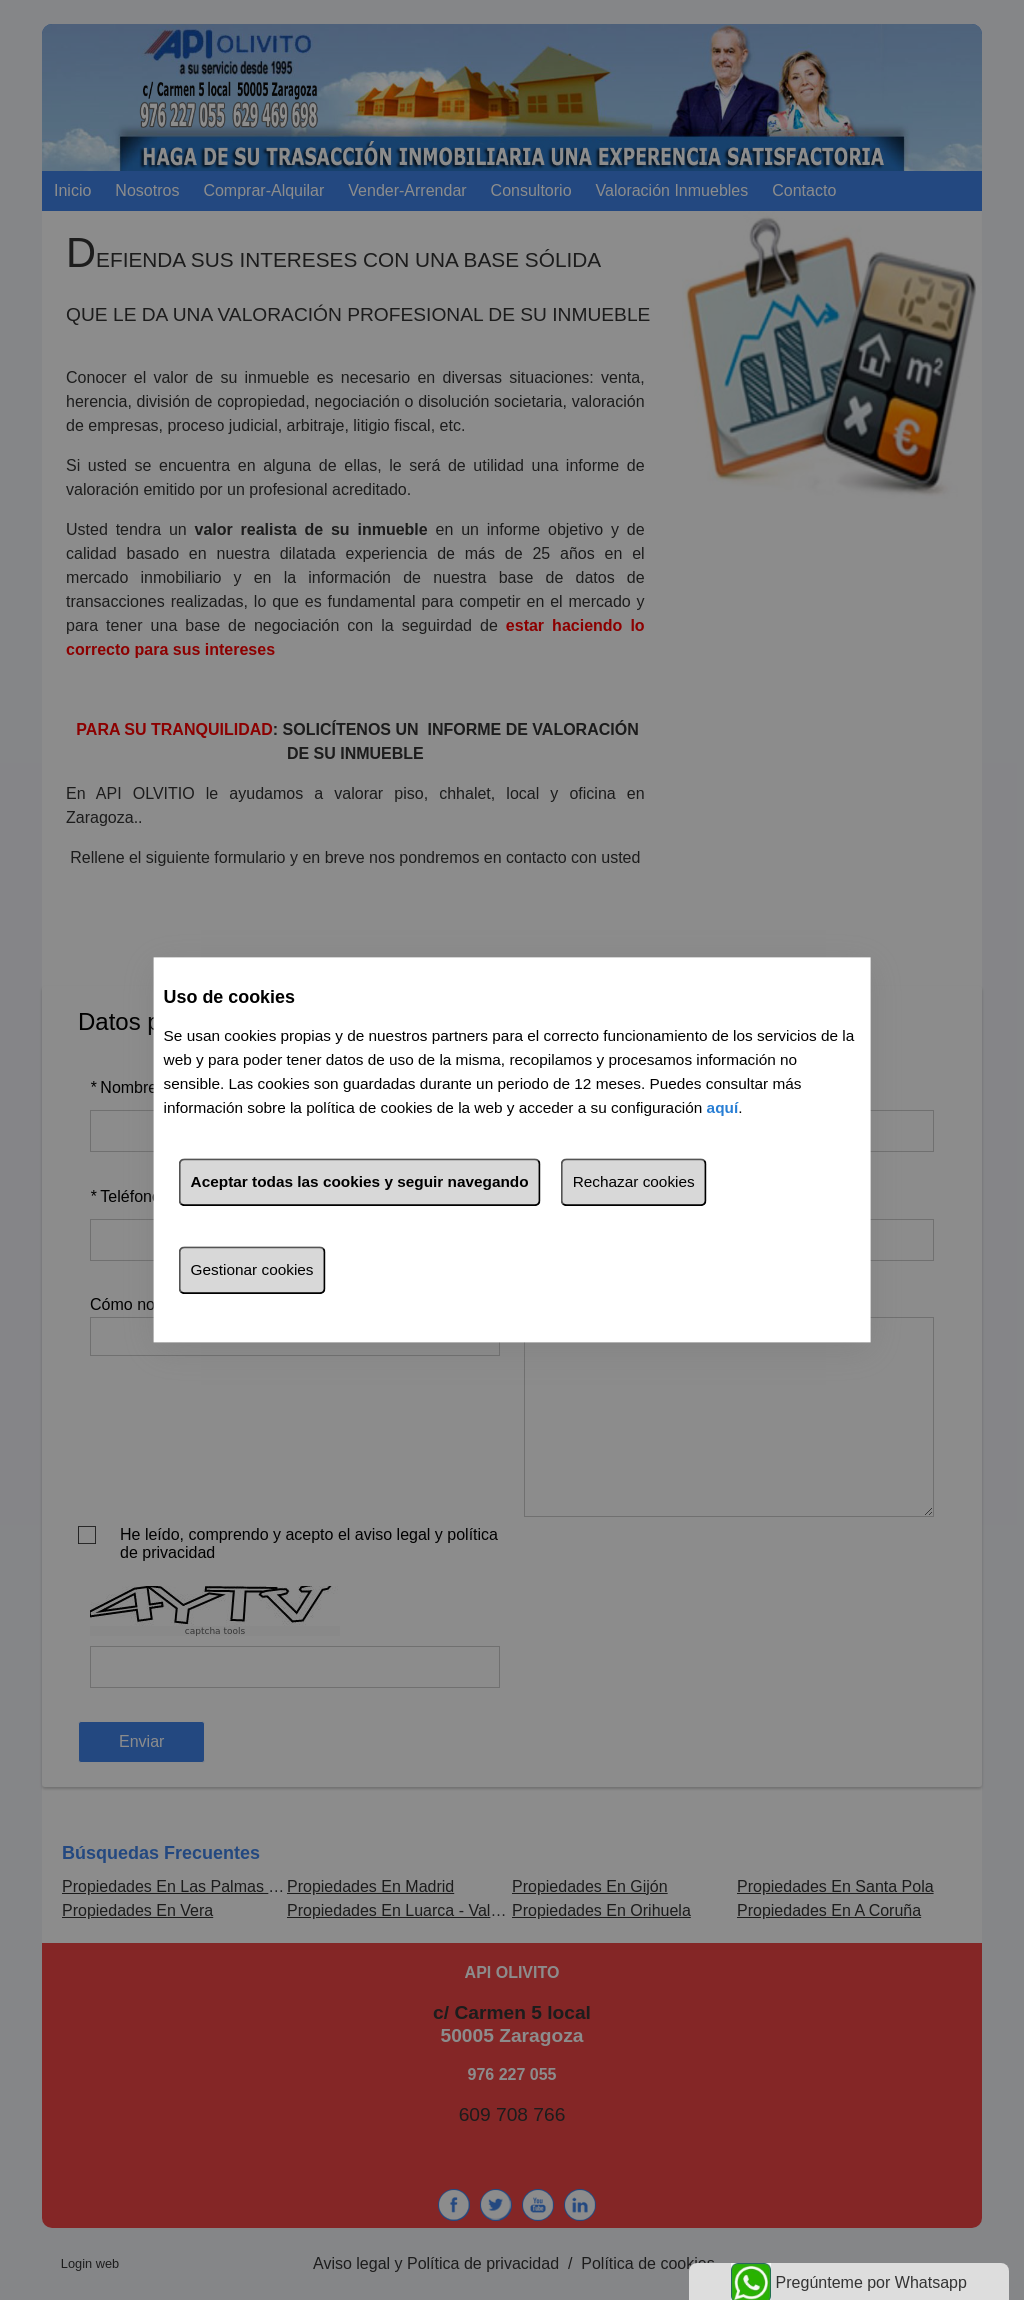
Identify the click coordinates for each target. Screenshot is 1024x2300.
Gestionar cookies (252, 1270)
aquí (723, 1108)
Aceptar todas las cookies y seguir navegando (360, 1182)
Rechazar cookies (634, 1182)
